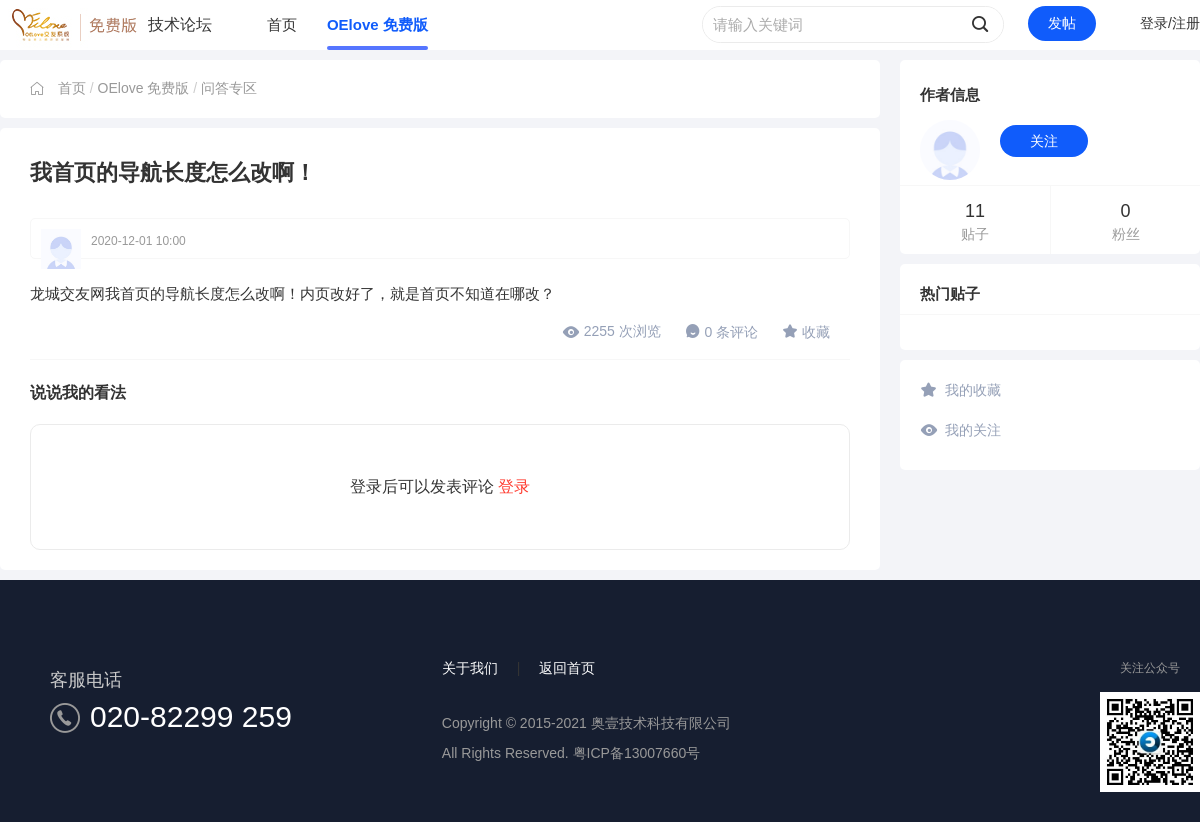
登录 (514, 486)
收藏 (806, 331)
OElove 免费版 (377, 24)
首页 (282, 24)
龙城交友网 (67, 293)
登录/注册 (1170, 23)
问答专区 (229, 88)
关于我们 (470, 668)
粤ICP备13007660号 (637, 753)
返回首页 (567, 668)
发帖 (1062, 23)
